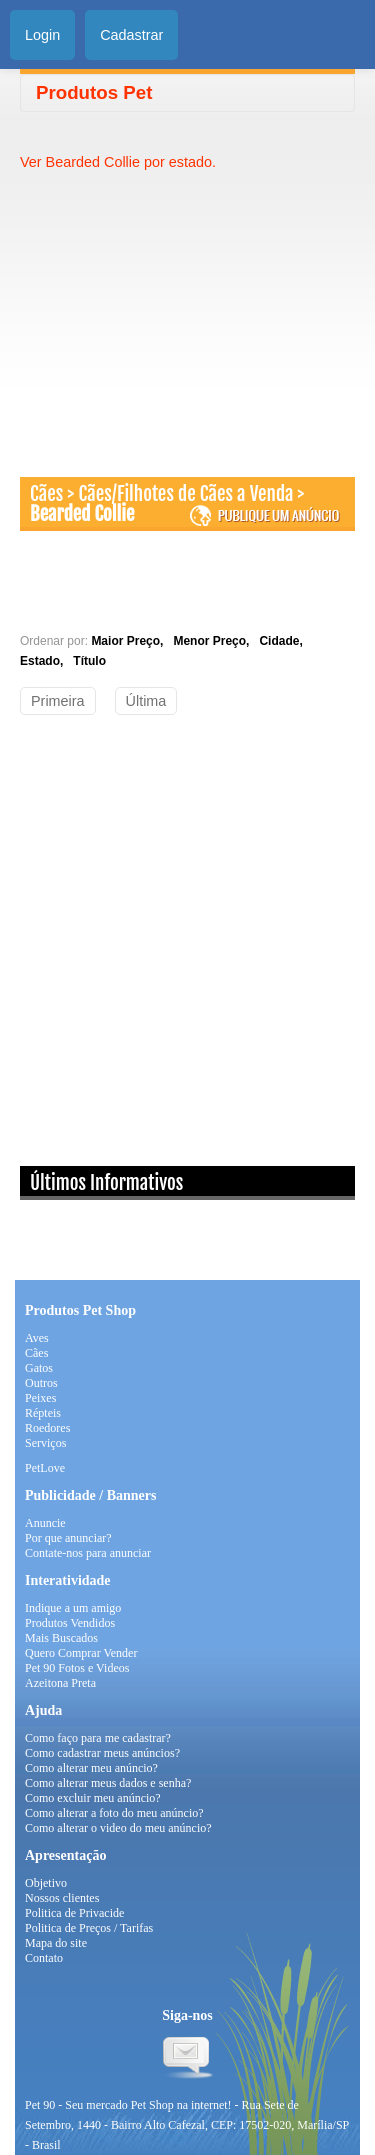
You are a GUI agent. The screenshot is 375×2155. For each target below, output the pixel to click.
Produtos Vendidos (70, 1623)
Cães (46, 494)
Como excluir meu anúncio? (93, 1798)
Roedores (47, 1428)
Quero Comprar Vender (81, 1653)
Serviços (45, 1443)
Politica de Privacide (74, 1913)
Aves (37, 1338)
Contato (44, 1958)
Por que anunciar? (68, 1538)
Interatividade (68, 1580)
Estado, (45, 661)
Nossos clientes (62, 1898)
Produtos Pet (94, 92)
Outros (41, 1383)
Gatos (39, 1368)
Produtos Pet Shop (80, 1310)
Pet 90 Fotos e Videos (77, 1668)
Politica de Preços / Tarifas (89, 1928)
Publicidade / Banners (90, 1495)
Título (89, 661)
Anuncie (45, 1523)
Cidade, (284, 641)
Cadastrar (131, 35)
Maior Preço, (130, 641)
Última (146, 701)
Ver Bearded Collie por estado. (118, 162)
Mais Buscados (61, 1638)
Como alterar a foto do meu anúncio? (114, 1813)
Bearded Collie (82, 514)
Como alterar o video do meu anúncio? (118, 1828)
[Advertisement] (188, 312)
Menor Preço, (214, 641)
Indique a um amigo (73, 1608)
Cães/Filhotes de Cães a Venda (188, 494)
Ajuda (43, 1710)
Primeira (58, 701)
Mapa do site (56, 1943)
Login (42, 35)
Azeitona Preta (60, 1683)
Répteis (43, 1413)
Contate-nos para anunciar (88, 1553)
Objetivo (46, 1883)
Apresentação (65, 1855)
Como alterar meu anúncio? (91, 1768)
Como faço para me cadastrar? (98, 1738)
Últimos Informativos (106, 1183)
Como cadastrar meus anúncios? (102, 1753)
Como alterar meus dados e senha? (108, 1783)
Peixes (40, 1398)
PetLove (45, 1468)
